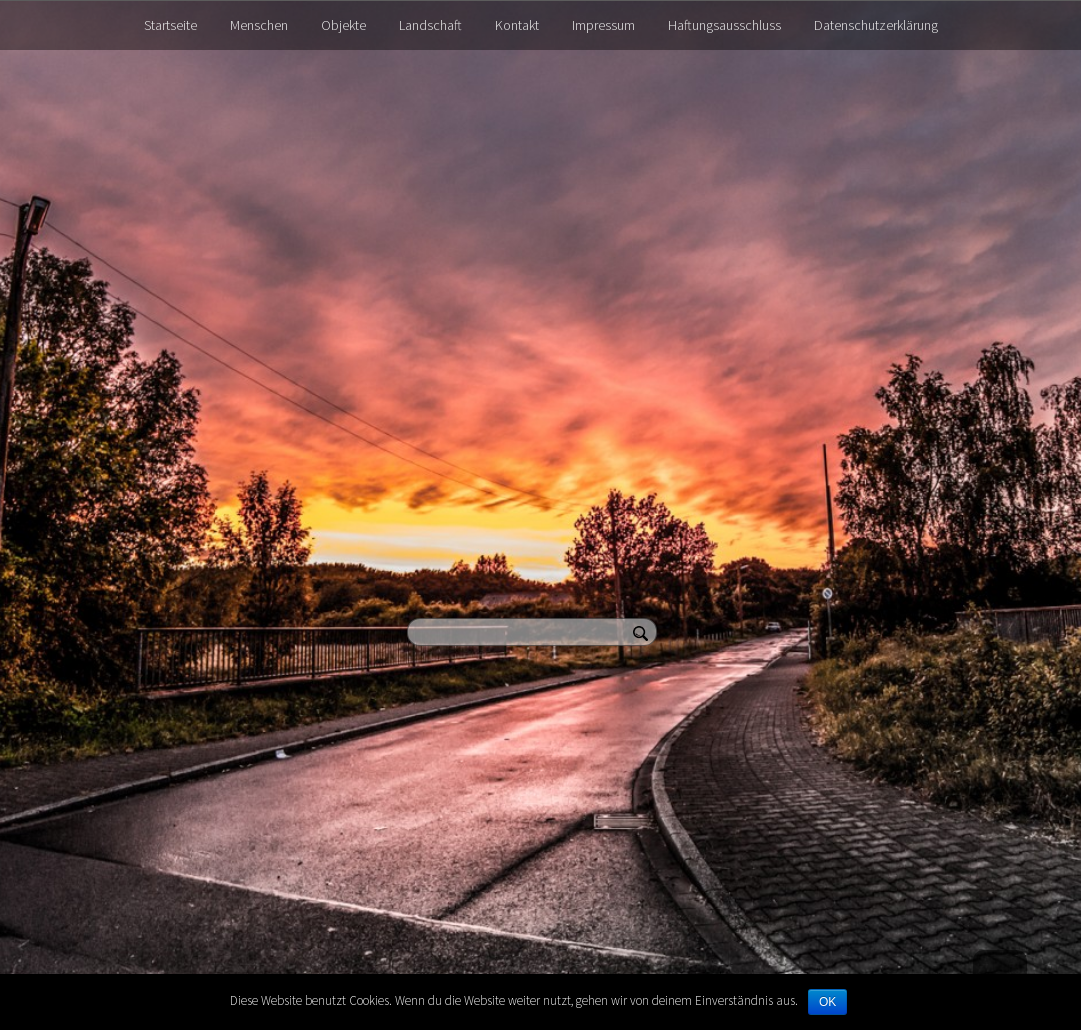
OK (827, 1002)
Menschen (259, 25)
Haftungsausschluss (724, 25)
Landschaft (430, 25)
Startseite (170, 25)
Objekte (343, 25)
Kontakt (517, 25)
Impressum (603, 25)
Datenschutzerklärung (876, 25)
